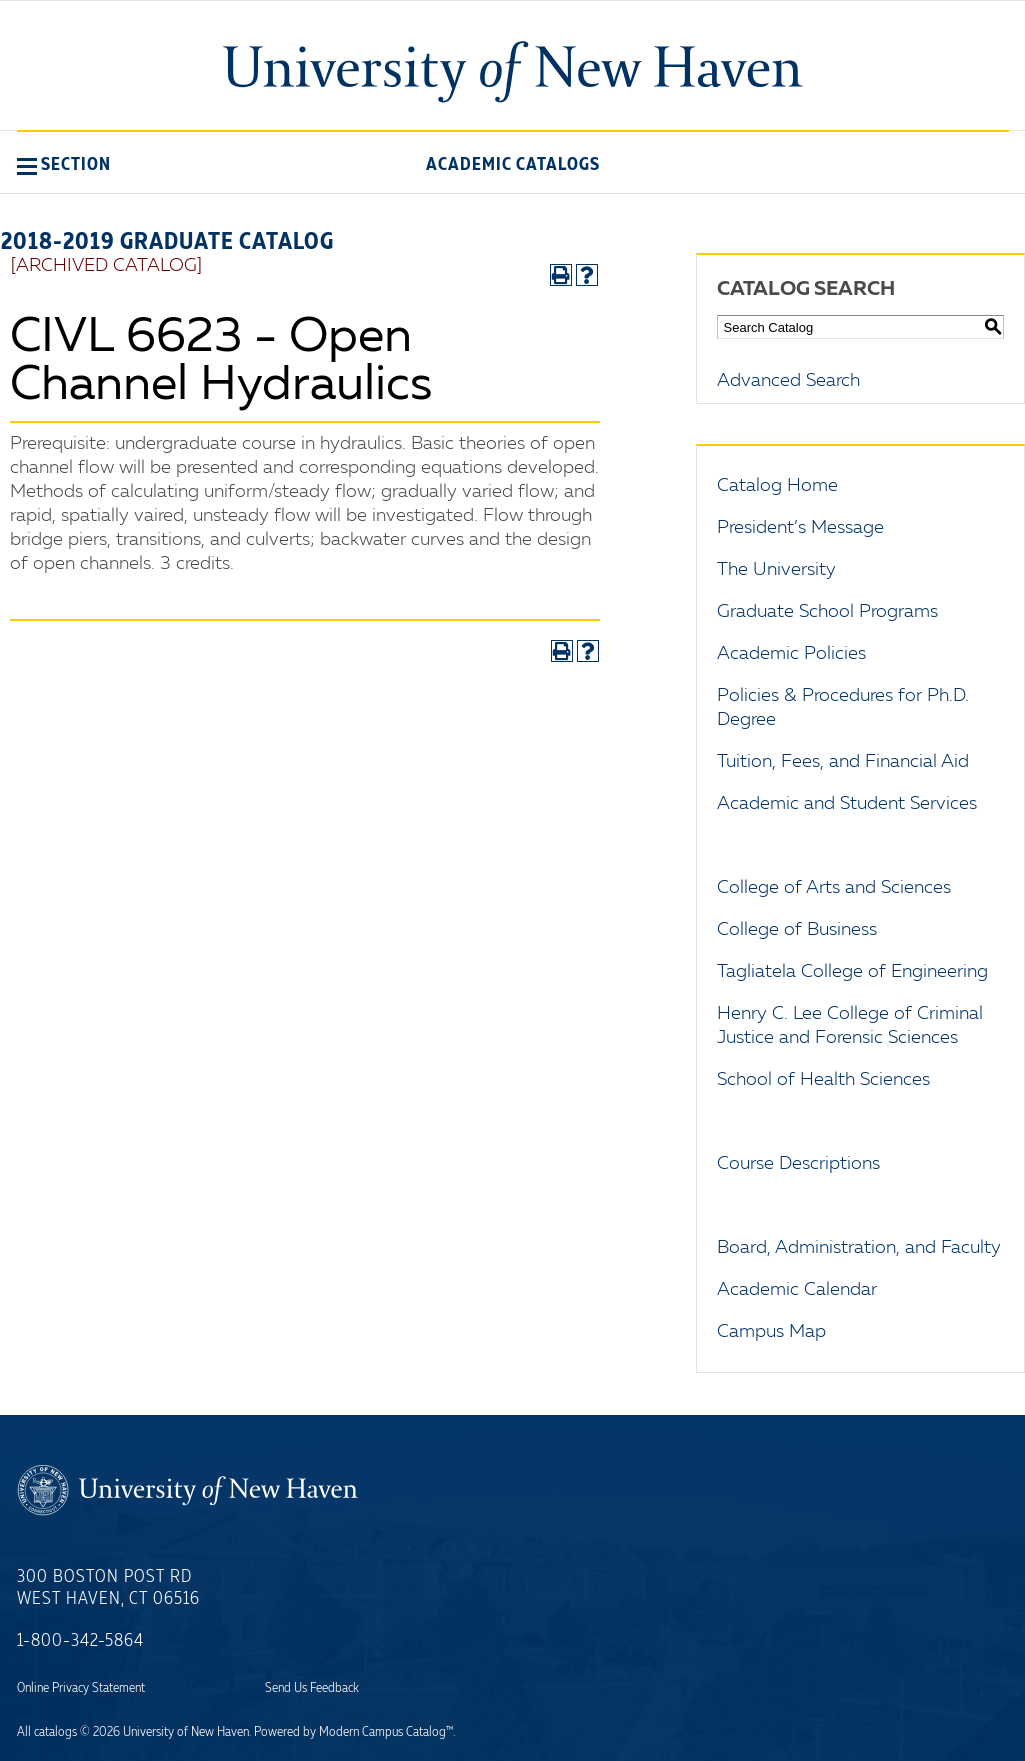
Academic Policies (791, 654)
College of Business (797, 930)
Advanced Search (788, 381)
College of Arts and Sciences (834, 888)
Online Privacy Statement (81, 1688)
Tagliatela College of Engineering (852, 972)
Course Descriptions (798, 1164)
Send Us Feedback (312, 1688)
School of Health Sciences (823, 1080)
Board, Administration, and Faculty (859, 1248)
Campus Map (771, 1332)
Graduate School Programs (827, 612)
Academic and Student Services (847, 804)
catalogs (55, 1732)
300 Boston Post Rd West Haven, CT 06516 (108, 1588)
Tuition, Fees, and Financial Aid (843, 762)
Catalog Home (777, 486)
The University (776, 570)
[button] (64, 164)
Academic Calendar (797, 1290)
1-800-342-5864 (80, 1641)
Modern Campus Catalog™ (386, 1732)
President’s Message (800, 528)
